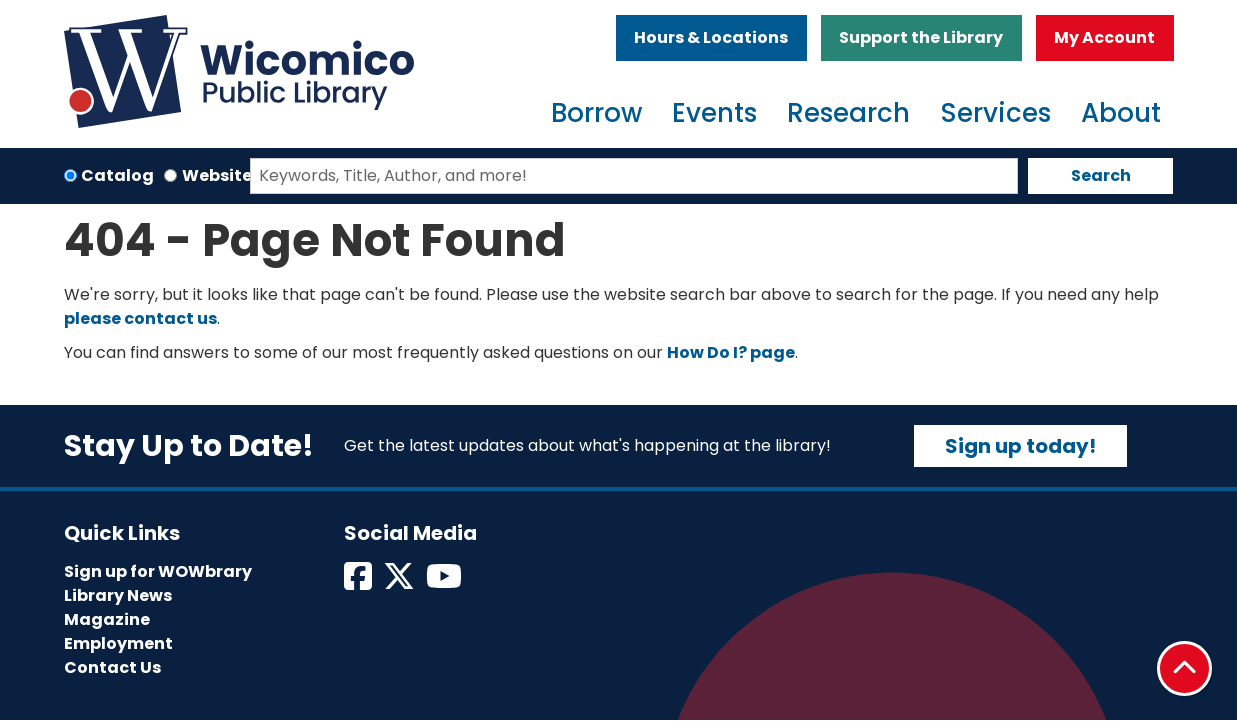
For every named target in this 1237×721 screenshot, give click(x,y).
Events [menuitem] (714, 113)
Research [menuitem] (848, 113)
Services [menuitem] (995, 113)
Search (1101, 175)
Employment (118, 643)
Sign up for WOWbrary (158, 571)
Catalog (117, 175)
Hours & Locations (711, 37)
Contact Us (112, 667)
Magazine (107, 619)
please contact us (140, 318)
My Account (1104, 37)
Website (217, 175)
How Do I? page (731, 352)
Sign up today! (1020, 446)
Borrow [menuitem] (596, 113)
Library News (118, 595)
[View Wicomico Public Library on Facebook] (359, 582)
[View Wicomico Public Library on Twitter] (400, 582)
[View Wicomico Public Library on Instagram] (445, 582)
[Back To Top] (1184, 668)
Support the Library (921, 37)
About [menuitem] (1121, 113)
